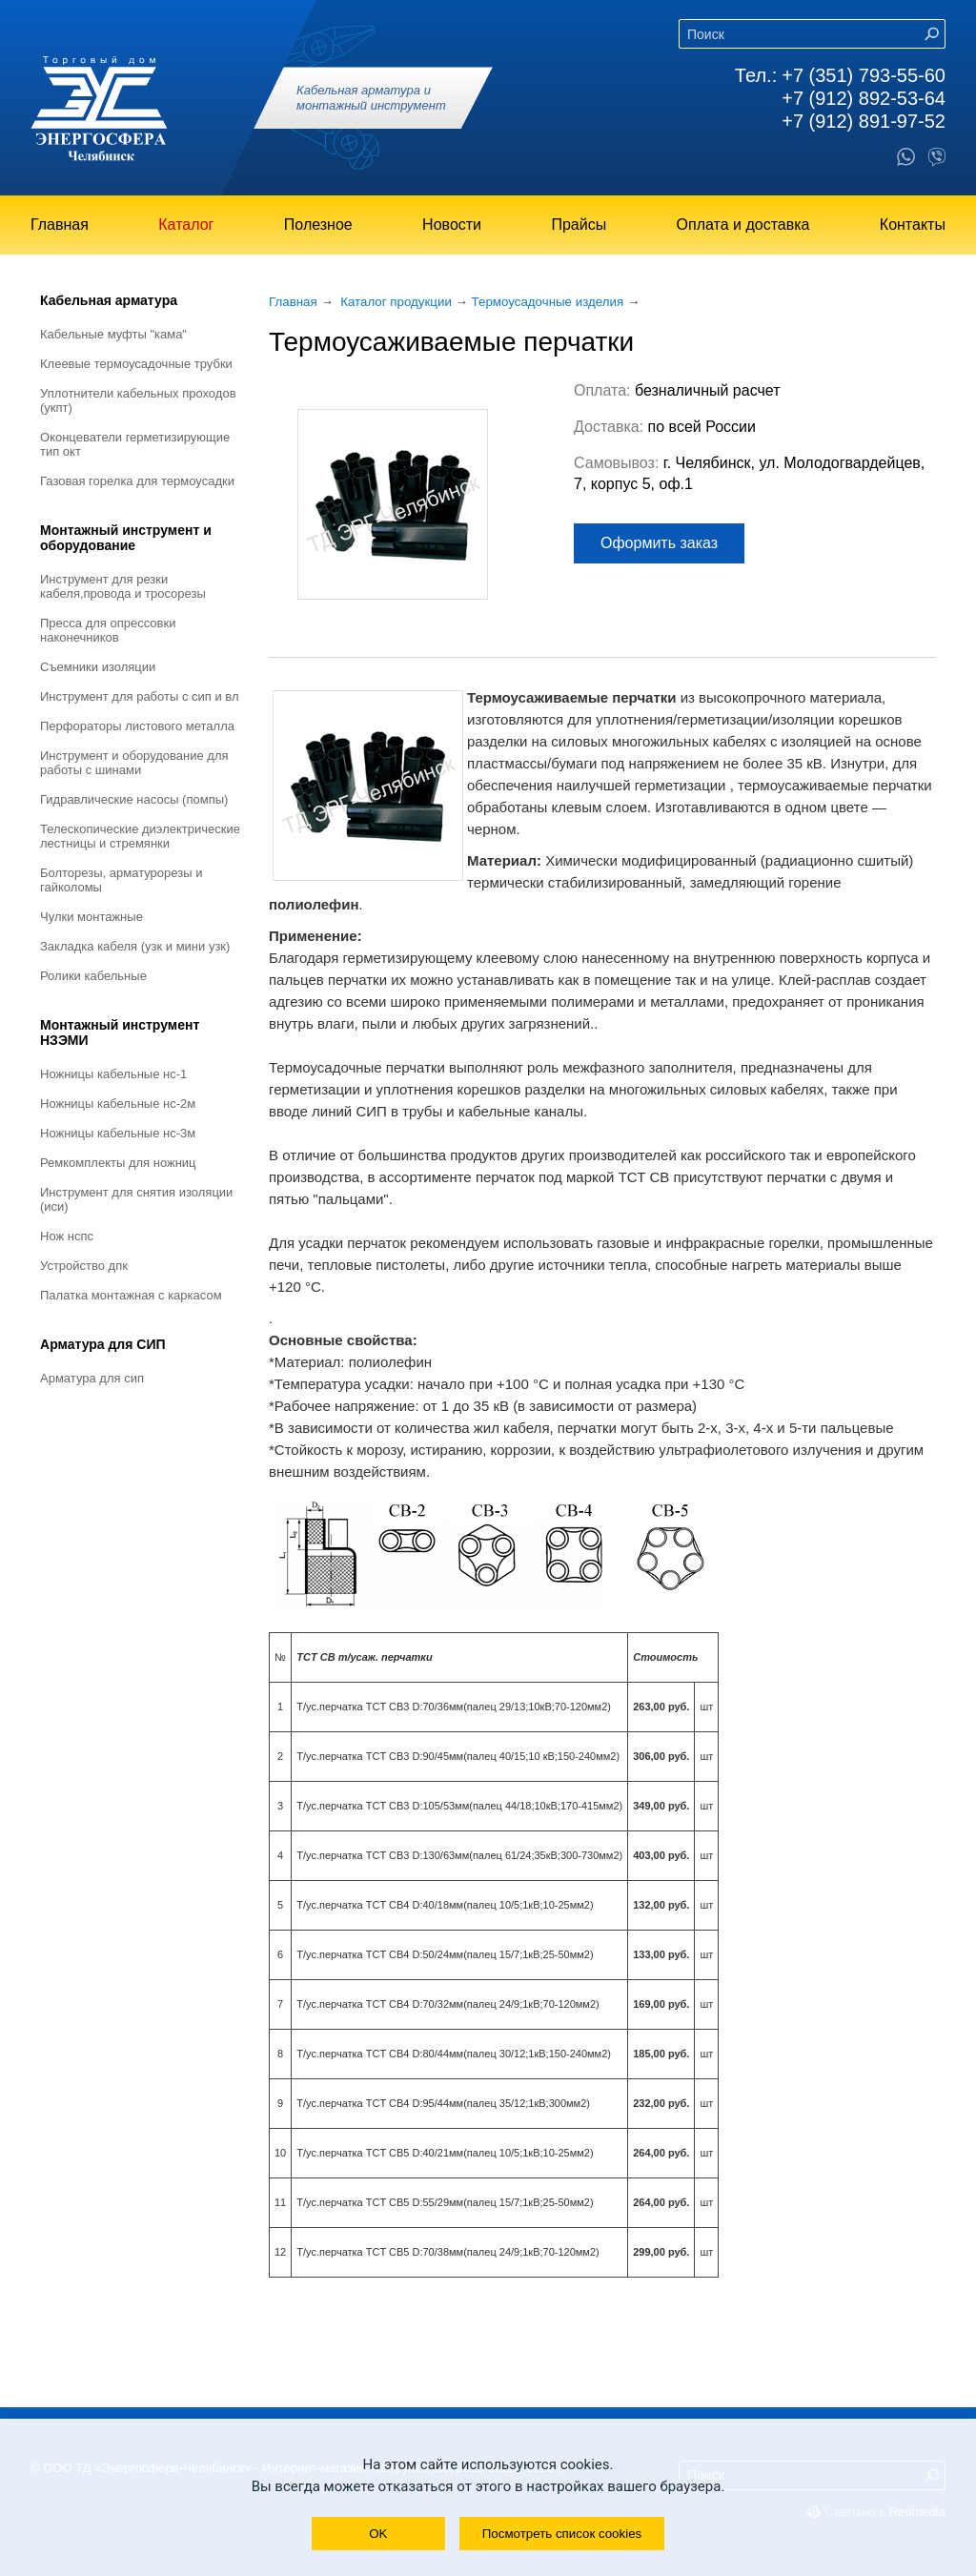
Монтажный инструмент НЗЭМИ (119, 1032)
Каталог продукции (396, 302)
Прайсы (578, 224)
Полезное (318, 224)
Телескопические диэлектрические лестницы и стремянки (140, 836)
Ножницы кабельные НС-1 (113, 1074)
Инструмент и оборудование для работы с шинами (134, 762)
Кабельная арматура (108, 300)
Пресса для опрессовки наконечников (107, 630)
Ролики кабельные (93, 976)
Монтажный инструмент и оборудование (126, 537)
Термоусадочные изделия (548, 302)
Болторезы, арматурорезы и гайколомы (121, 880)
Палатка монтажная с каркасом (131, 1295)
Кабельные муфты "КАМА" (113, 334)
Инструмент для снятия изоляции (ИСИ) (136, 1199)
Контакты (913, 224)
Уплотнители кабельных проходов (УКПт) (138, 400)
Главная (59, 224)
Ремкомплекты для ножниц (118, 1162)
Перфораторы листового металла (137, 726)
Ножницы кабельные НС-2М (117, 1103)
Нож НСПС (66, 1236)
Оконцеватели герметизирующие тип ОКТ (135, 444)
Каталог (186, 224)
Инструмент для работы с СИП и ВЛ (139, 696)
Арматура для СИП (103, 1344)
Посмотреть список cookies (561, 2533)
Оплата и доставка (743, 224)
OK (378, 2533)
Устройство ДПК (84, 1265)
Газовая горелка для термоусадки (137, 481)
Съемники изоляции (97, 667)
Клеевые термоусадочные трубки (136, 364)
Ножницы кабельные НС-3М (117, 1133)
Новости (451, 224)
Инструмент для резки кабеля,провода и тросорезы (123, 586)
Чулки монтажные (91, 917)
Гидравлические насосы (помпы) (134, 799)
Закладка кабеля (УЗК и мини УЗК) (135, 946)
